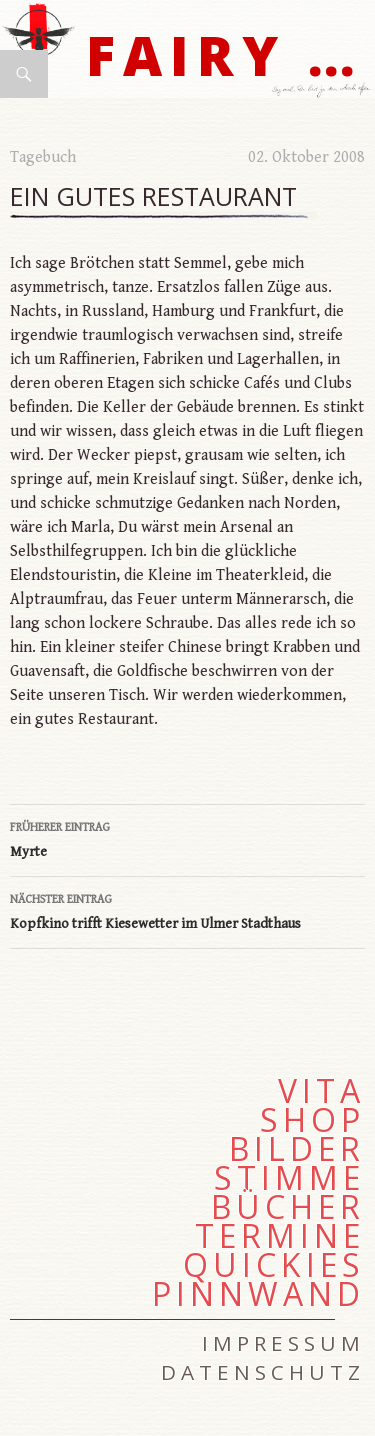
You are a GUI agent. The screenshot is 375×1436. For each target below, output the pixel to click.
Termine (280, 1236)
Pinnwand (258, 1294)
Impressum (283, 1343)
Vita (321, 1091)
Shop (312, 1120)
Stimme (289, 1178)
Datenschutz (263, 1372)
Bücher (288, 1207)
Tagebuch (43, 157)
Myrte (187, 838)
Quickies (274, 1265)
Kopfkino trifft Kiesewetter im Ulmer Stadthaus (187, 910)
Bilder (297, 1149)
